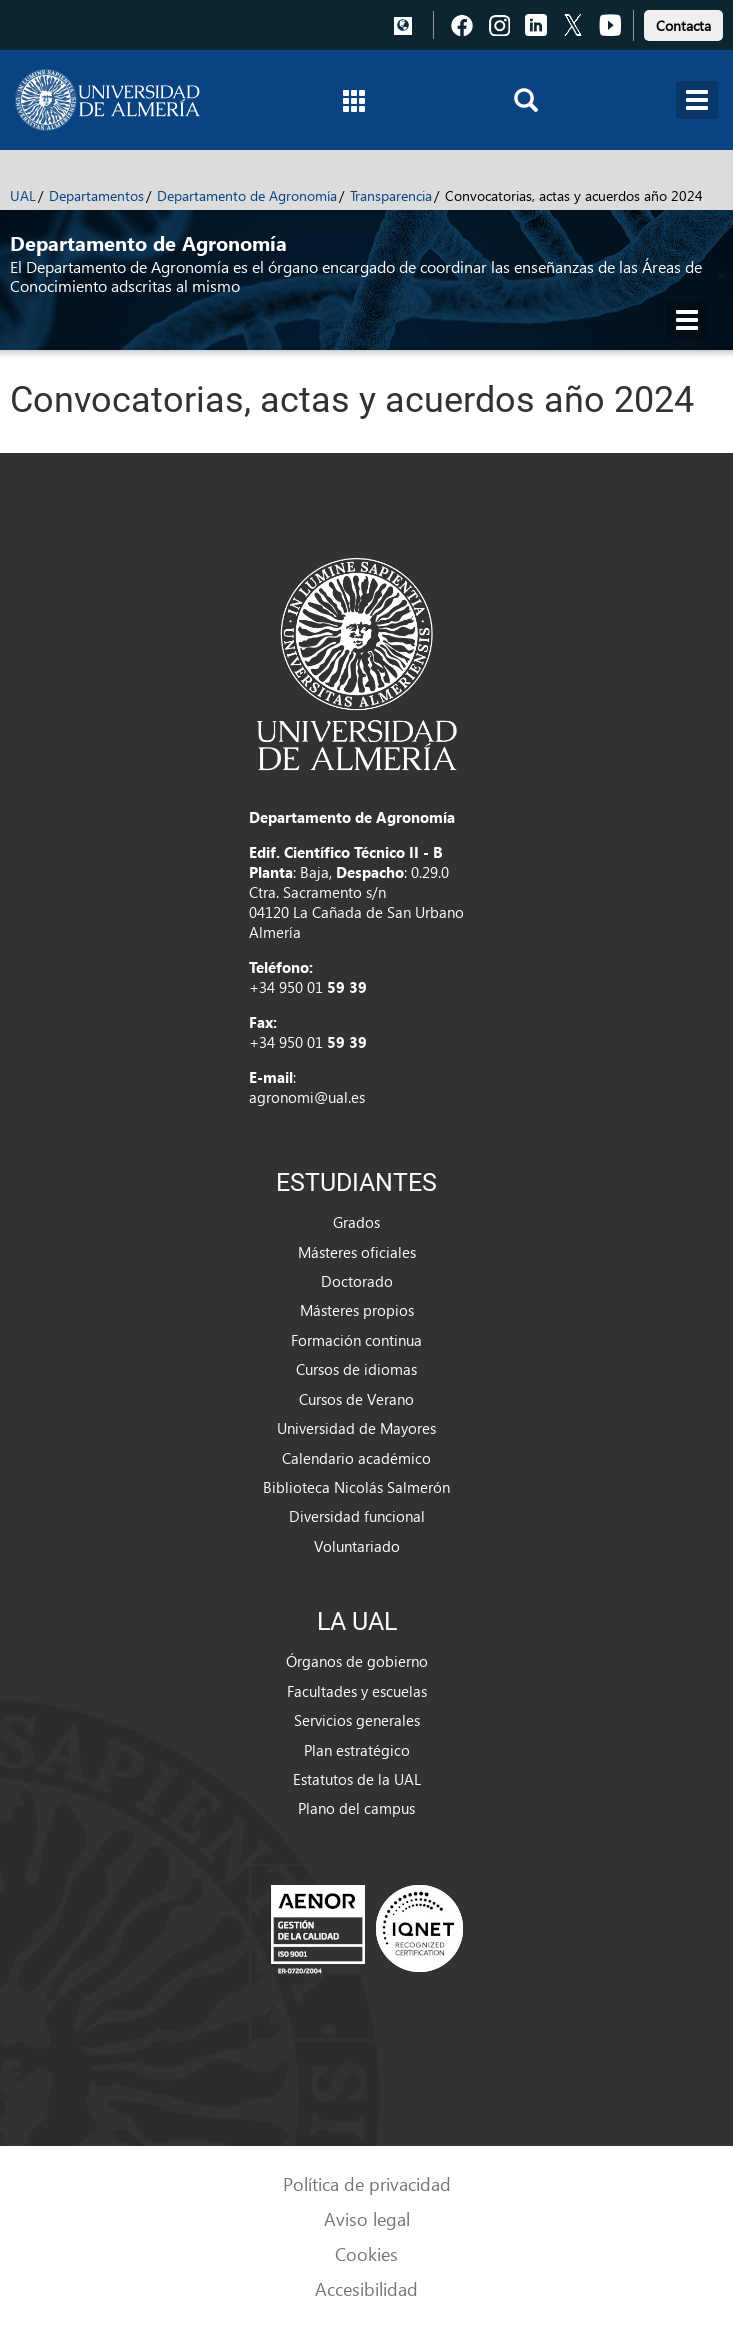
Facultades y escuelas (357, 1691)
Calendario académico (356, 1458)
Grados (356, 1222)
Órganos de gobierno (357, 1661)
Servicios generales (357, 1720)
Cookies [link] (366, 2253)
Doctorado (357, 1281)
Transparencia (391, 195)
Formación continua (356, 1340)
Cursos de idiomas (356, 1369)
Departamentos (96, 195)
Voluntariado (357, 1546)
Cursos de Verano (356, 1399)
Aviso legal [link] (367, 2218)
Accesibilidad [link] (366, 2288)
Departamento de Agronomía (247, 195)
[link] (683, 22)
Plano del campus (356, 1808)
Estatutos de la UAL (357, 1779)
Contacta (683, 25)
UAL (23, 195)
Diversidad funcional (357, 1516)
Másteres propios (357, 1310)
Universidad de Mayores (356, 1428)
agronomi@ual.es (307, 1097)
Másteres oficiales (357, 1252)
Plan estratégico (357, 1750)
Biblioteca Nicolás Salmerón (356, 1487)
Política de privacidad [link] (367, 2183)
